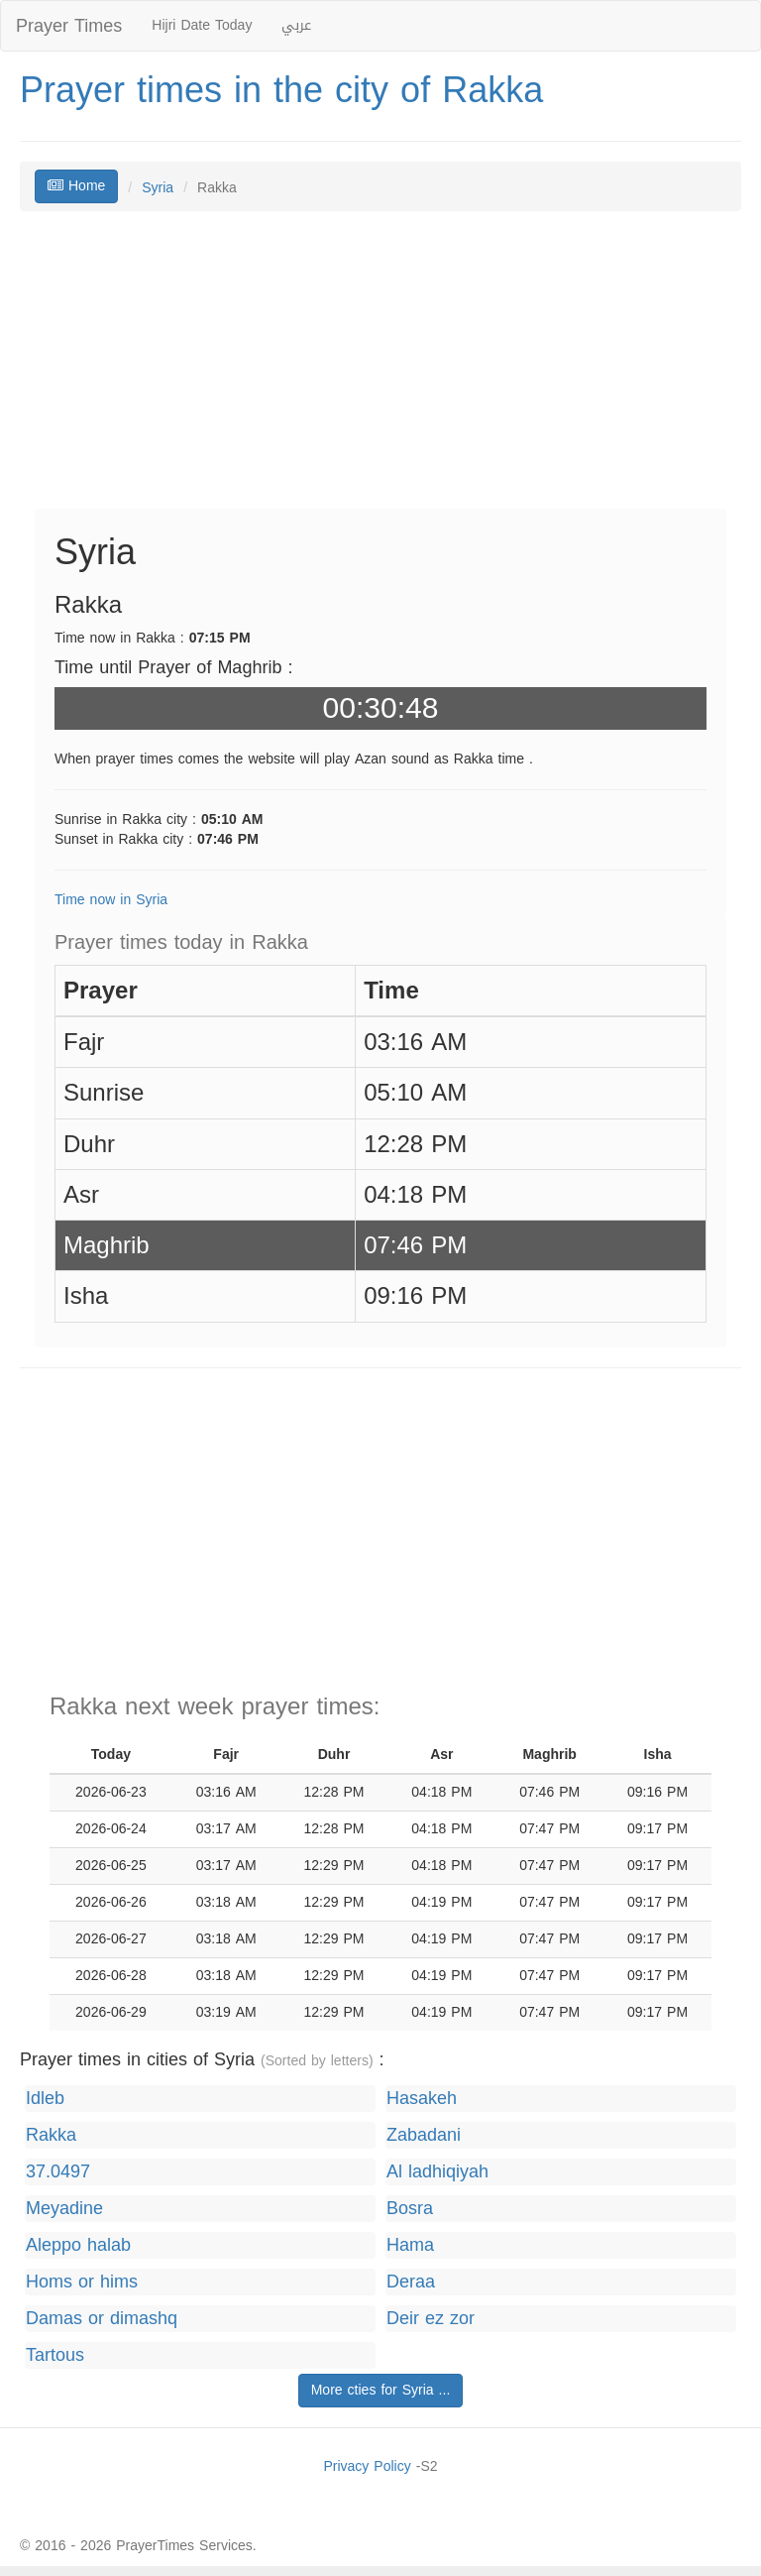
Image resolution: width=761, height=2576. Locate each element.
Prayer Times (69, 26)
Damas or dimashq (101, 2318)
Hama (410, 2245)
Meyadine (64, 2208)
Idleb (45, 2098)
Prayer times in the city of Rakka (281, 90)
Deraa (410, 2282)
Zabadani (423, 2135)
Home (76, 186)
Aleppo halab (78, 2245)
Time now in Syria (110, 899)
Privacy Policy (366, 2466)
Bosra (409, 2208)
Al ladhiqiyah (437, 2172)
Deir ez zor (430, 2318)
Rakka (51, 2135)
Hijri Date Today (202, 25)
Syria (157, 188)
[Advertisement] (380, 370)
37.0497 (58, 2172)
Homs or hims (82, 2282)
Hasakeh (421, 2098)
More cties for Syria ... (381, 2390)
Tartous (55, 2355)
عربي (296, 25)
